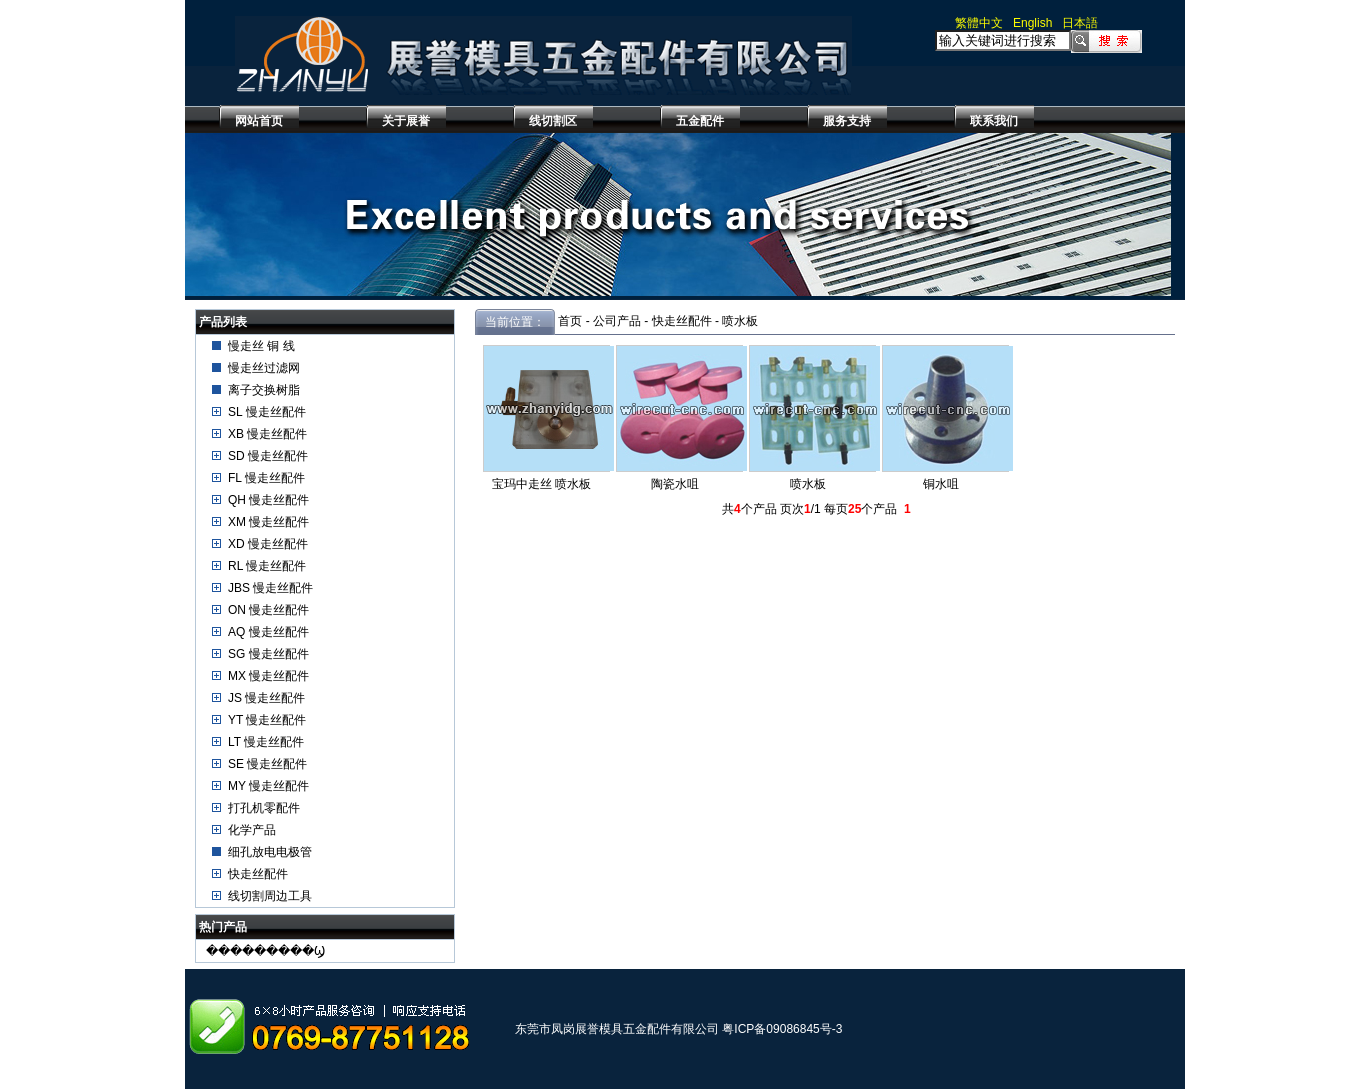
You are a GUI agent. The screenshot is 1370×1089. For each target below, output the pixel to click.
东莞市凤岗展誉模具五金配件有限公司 (617, 1029)
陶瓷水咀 (675, 484)
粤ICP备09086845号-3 (782, 1029)
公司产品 (617, 321)
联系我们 (994, 121)
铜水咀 (941, 484)
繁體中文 (979, 23)
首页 (570, 321)
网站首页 (259, 121)
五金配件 (700, 121)
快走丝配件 (682, 321)
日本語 (1080, 23)
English (1032, 23)
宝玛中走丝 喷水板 (541, 484)
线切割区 (553, 121)
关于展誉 (406, 121)
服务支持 (847, 121)
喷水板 (740, 321)
